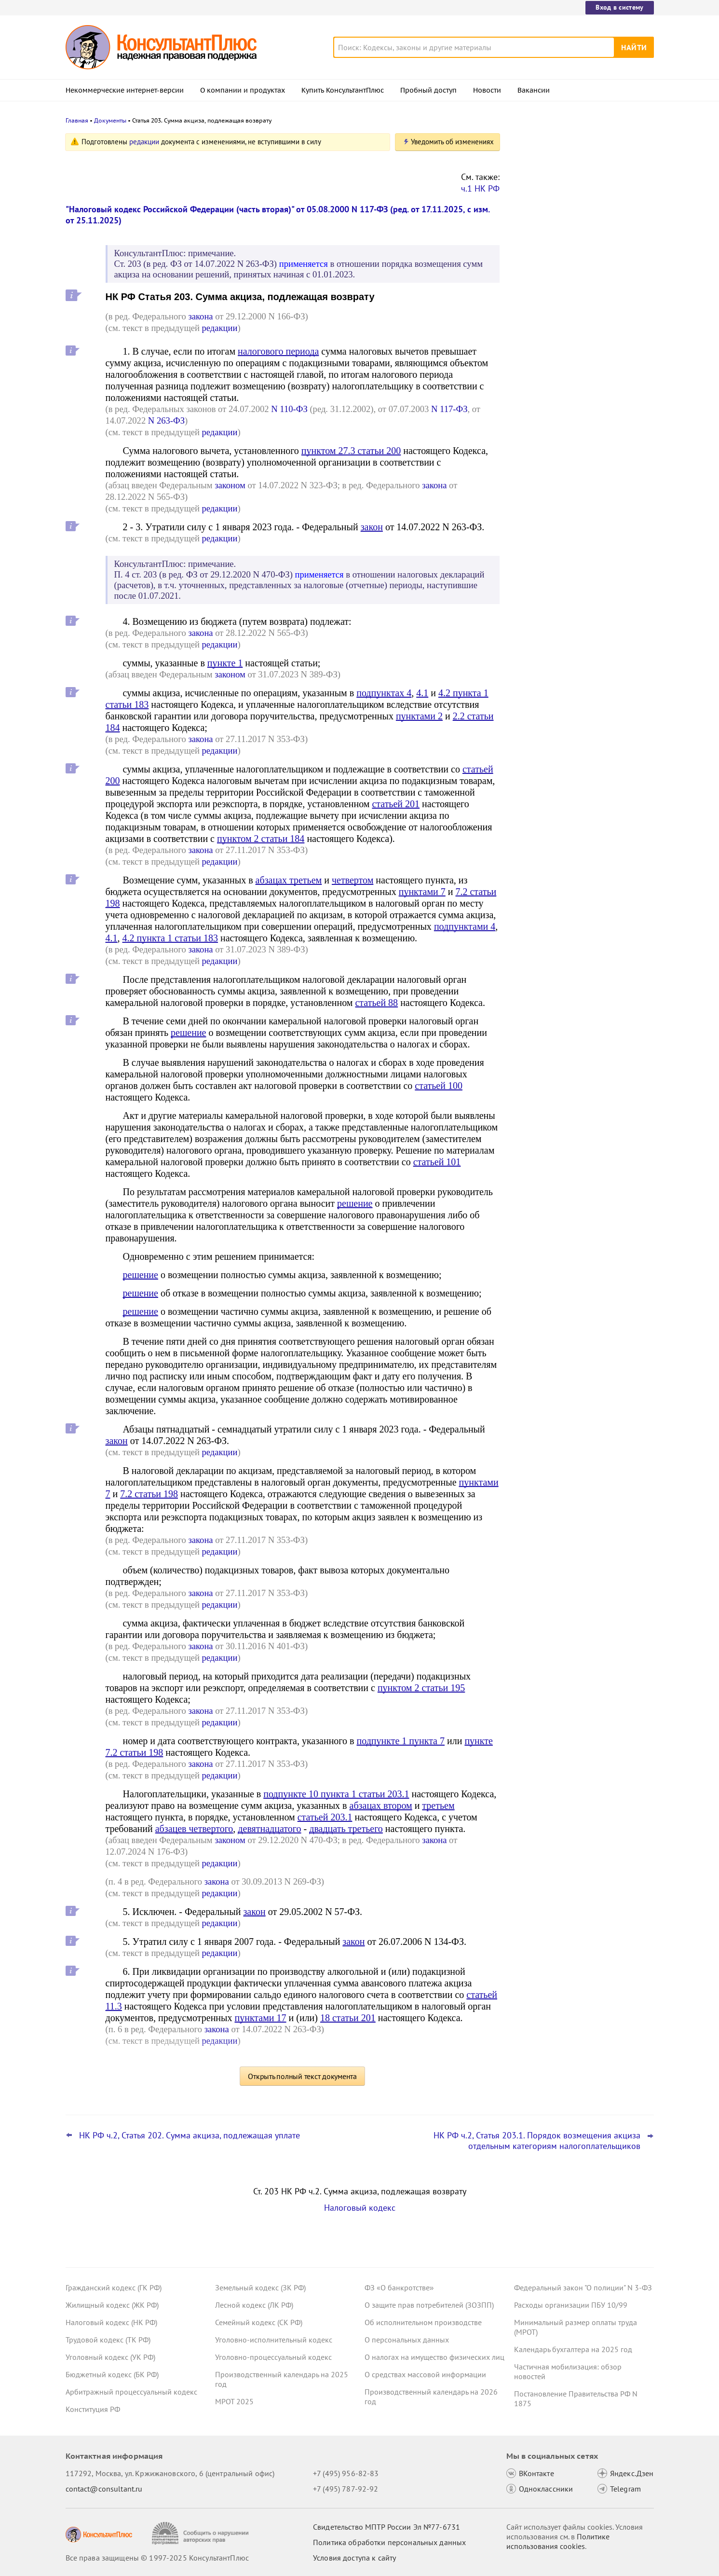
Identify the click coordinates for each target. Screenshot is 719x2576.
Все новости (539, 368)
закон (372, 527)
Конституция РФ (93, 2409)
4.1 (422, 693)
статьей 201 (396, 804)
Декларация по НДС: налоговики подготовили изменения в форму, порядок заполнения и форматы (573, 189)
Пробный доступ (428, 90)
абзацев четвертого (194, 1828)
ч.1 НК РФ (480, 188)
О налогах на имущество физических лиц (434, 2357)
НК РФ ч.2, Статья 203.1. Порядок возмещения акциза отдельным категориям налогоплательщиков (537, 2140)
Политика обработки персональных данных (389, 2542)
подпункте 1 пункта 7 (401, 1741)
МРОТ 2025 (234, 2401)
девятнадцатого (269, 1828)
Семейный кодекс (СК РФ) (258, 2322)
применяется (303, 264)
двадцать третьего (346, 1828)
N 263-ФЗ (166, 420)
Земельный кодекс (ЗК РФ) (260, 2287)
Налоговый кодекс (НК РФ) (111, 2322)
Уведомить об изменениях (452, 141)
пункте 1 (225, 663)
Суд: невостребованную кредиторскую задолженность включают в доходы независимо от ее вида (581, 337)
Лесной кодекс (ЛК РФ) (254, 2305)
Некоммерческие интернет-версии (125, 90)
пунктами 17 (260, 2017)
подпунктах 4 (383, 693)
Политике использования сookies (558, 2541)
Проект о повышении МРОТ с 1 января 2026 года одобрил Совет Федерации (581, 289)
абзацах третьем (289, 880)
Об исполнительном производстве (423, 2322)
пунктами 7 (422, 891)
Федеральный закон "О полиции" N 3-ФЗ (583, 2287)
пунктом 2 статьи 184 (260, 838)
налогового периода (278, 351)
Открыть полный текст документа (302, 2076)
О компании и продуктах (242, 90)
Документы (110, 120)
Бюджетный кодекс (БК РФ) (112, 2374)
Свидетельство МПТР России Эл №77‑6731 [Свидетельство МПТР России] (386, 2527)
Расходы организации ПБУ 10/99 (570, 2305)
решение (188, 1032)
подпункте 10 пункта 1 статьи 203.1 (336, 1794)
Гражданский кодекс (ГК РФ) (114, 2287)
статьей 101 (437, 1162)
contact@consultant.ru (104, 2488)
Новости (487, 90)
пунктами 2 (419, 716)
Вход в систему (619, 7)
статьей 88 (376, 1002)
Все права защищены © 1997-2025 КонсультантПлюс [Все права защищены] (157, 2557)
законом (230, 485)
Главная (77, 120)
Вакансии (533, 90)
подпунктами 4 (464, 926)
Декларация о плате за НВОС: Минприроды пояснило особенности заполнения (579, 241)
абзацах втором (381, 1805)
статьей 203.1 (325, 1817)
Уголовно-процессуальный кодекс (273, 2357)
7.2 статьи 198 (149, 1493)
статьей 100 (438, 1085)
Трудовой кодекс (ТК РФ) (108, 2339)
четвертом (352, 880)
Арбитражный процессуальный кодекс (131, 2392)
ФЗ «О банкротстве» (399, 2287)
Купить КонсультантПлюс (342, 90)
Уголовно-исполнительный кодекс (273, 2339)
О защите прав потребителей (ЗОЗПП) (429, 2305)
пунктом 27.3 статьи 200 (351, 450)
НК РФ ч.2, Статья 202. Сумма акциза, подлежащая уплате (189, 2135)
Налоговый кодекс (359, 2207)
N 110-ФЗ (289, 409)
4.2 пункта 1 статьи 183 (170, 938)
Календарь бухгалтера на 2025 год (573, 2349)
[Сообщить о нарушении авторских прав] (201, 2533)
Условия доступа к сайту (354, 2557)
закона (200, 316)
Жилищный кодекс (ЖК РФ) (112, 2305)
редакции (144, 141)
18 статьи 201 (348, 2017)
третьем (438, 1805)
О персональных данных (407, 2339)
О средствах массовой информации (425, 2374)
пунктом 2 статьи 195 (421, 1687)
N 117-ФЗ (449, 409)
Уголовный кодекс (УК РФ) (110, 2357)
